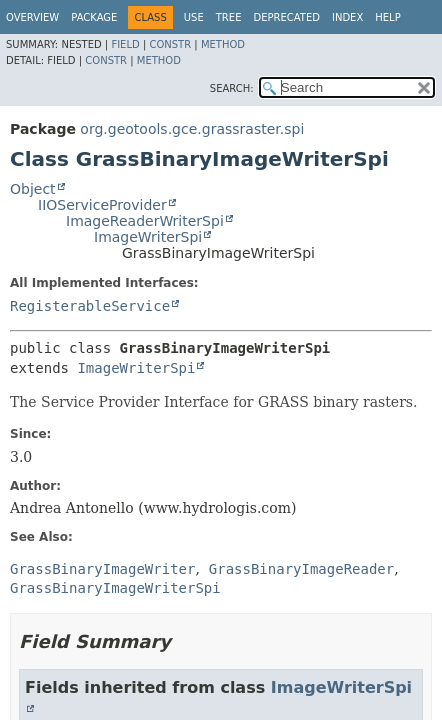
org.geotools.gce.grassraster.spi (192, 129)
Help (387, 17)
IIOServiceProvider (102, 205)
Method (223, 44)
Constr (170, 44)
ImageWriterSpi (148, 237)
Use (194, 17)
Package (94, 17)
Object (33, 189)
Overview (32, 17)
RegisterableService (90, 306)
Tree (229, 17)
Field (125, 44)
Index (347, 17)
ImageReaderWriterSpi (145, 221)
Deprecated (286, 17)
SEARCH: (232, 88)
